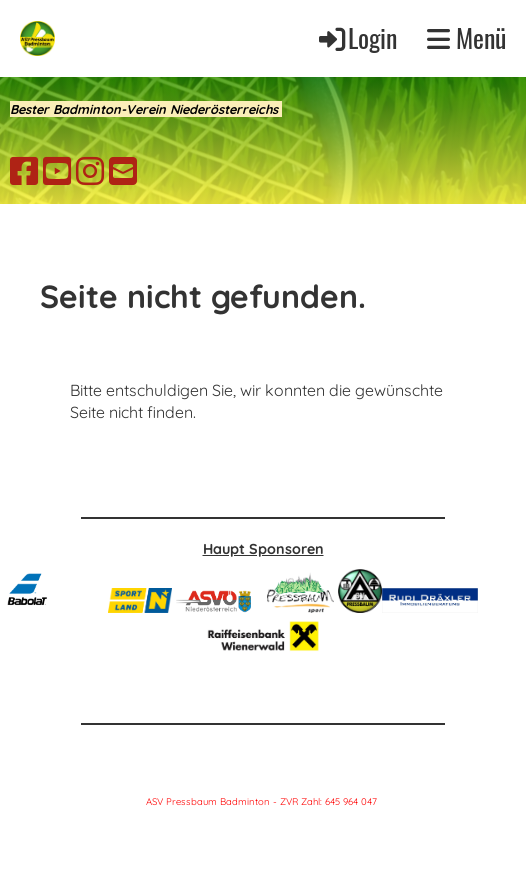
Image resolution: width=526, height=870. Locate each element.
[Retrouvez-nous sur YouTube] (57, 171)
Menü (466, 38)
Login (356, 37)
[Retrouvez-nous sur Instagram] (90, 171)
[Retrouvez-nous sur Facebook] (24, 171)
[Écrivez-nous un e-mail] (123, 171)
